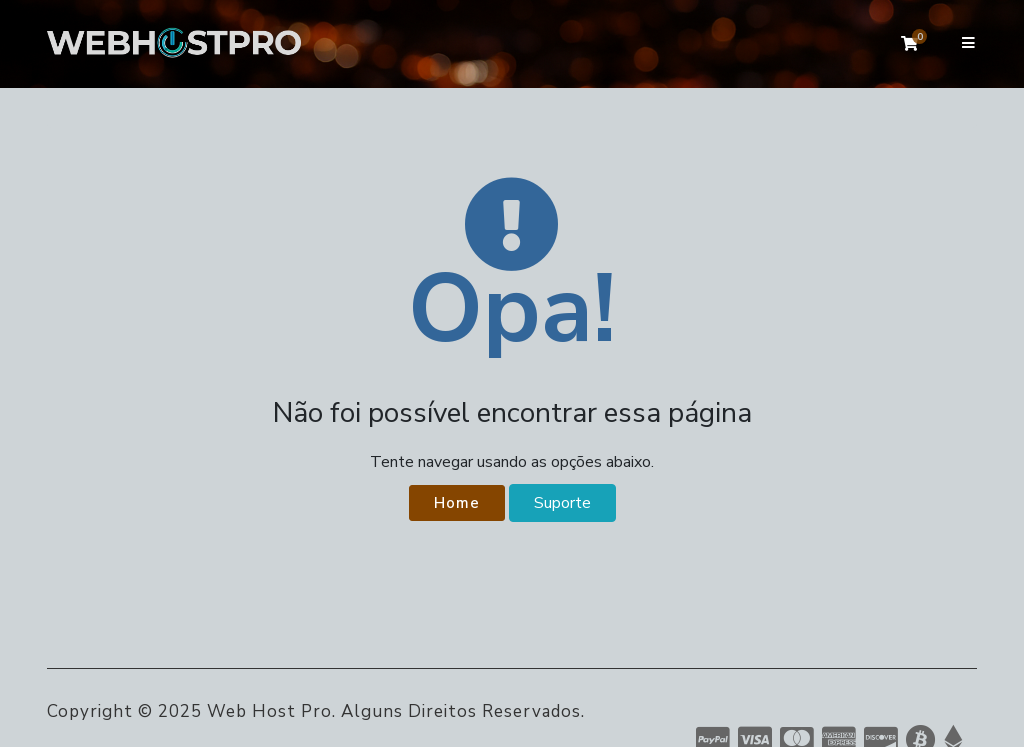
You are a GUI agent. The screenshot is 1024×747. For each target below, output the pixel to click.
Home (457, 503)
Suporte (562, 503)
